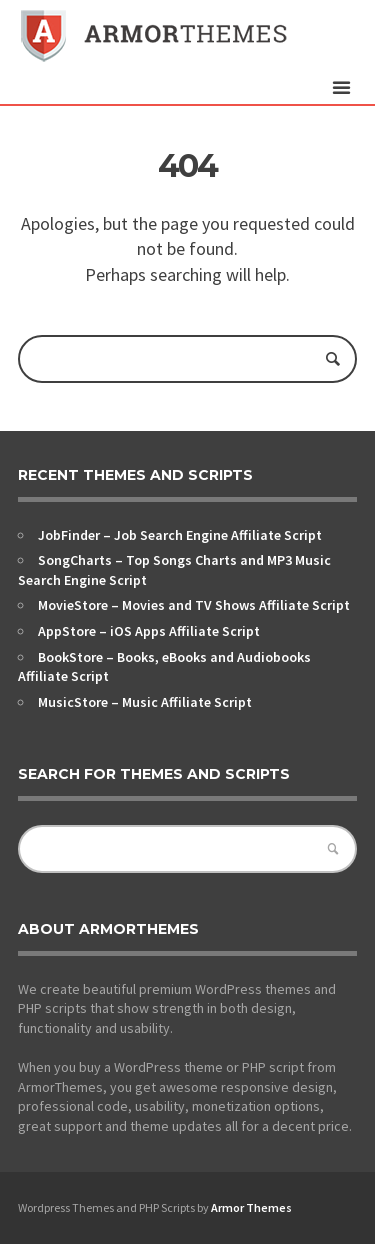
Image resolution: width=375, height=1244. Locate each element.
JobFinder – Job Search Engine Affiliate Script (180, 535)
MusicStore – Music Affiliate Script (145, 702)
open (341, 88)
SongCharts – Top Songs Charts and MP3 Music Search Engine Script (174, 570)
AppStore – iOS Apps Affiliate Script (149, 631)
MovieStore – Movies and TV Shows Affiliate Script (194, 605)
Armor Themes (251, 1207)
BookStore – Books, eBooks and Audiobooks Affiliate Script (164, 667)
